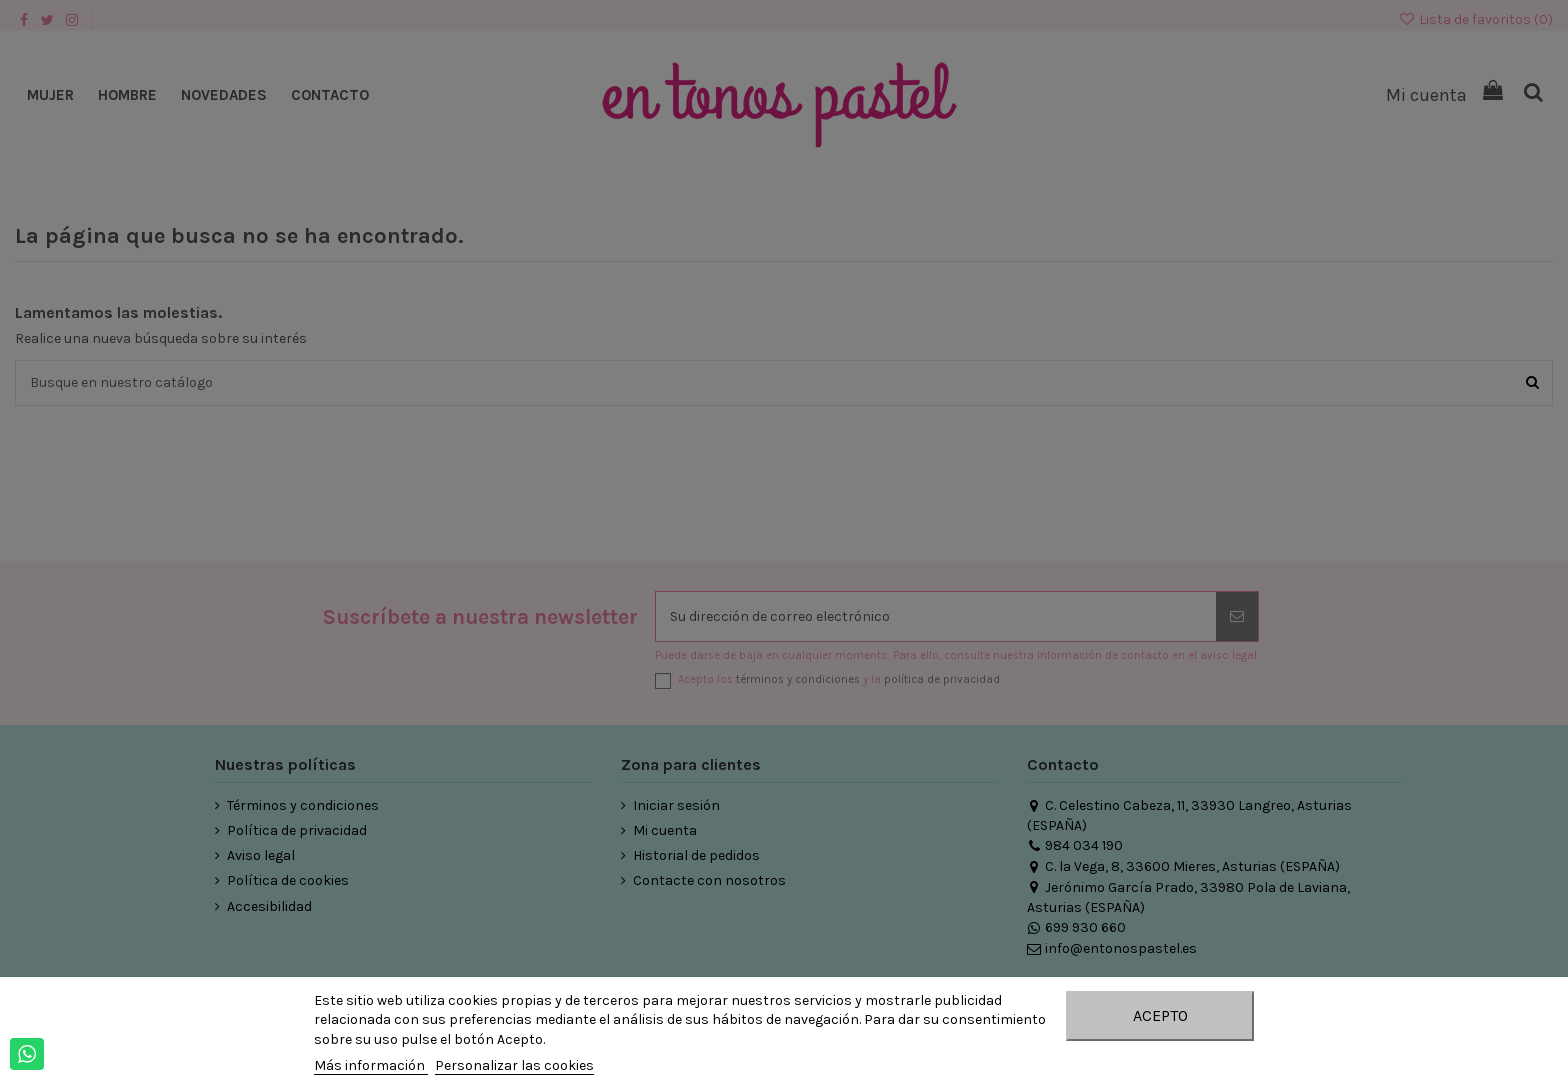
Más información (371, 1065)
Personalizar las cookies (514, 1065)
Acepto (1160, 1015)
